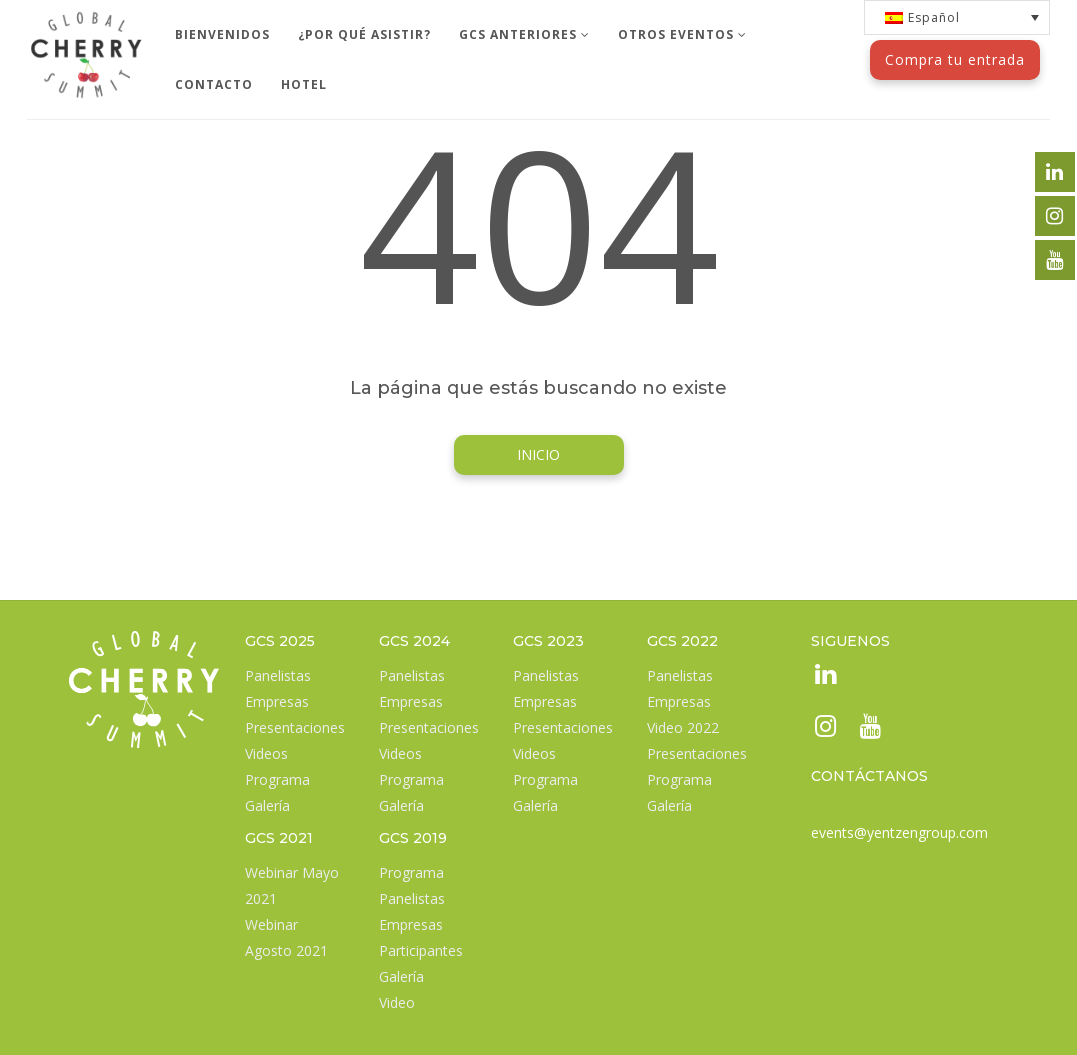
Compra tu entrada (955, 59)
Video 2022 (683, 727)
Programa (277, 779)
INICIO (538, 454)
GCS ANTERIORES (524, 34)
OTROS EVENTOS (682, 34)
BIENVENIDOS (222, 34)
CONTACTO (214, 84)
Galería (267, 805)
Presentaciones (295, 727)
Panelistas (278, 675)
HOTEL (304, 84)
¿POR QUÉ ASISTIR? (364, 34)
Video (397, 1002)
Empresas (277, 701)
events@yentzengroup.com (899, 832)
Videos (266, 753)
